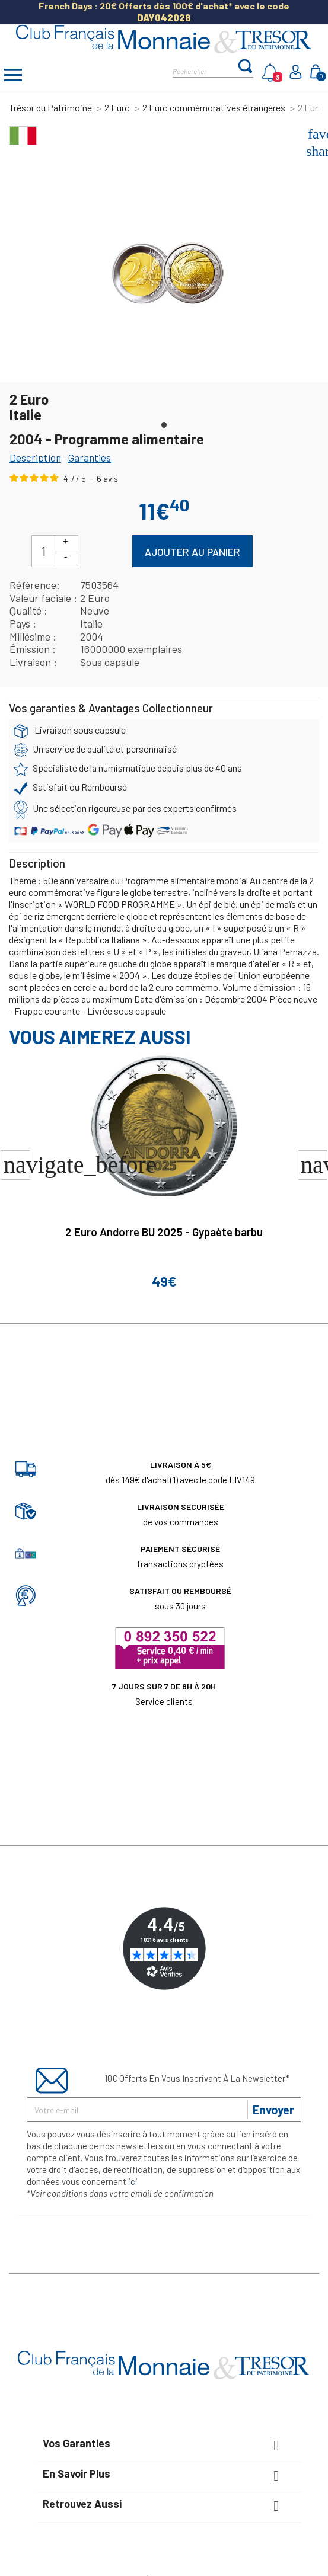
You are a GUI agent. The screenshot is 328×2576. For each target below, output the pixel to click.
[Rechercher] (205, 70)
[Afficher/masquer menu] (13, 76)
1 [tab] (164, 422)
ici (133, 2181)
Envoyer (273, 2110)
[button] (312, 1165)
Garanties (89, 457)
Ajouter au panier (192, 551)
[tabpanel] (167, 279)
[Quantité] (43, 551)
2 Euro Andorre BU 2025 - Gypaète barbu (164, 1232)
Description (35, 457)
